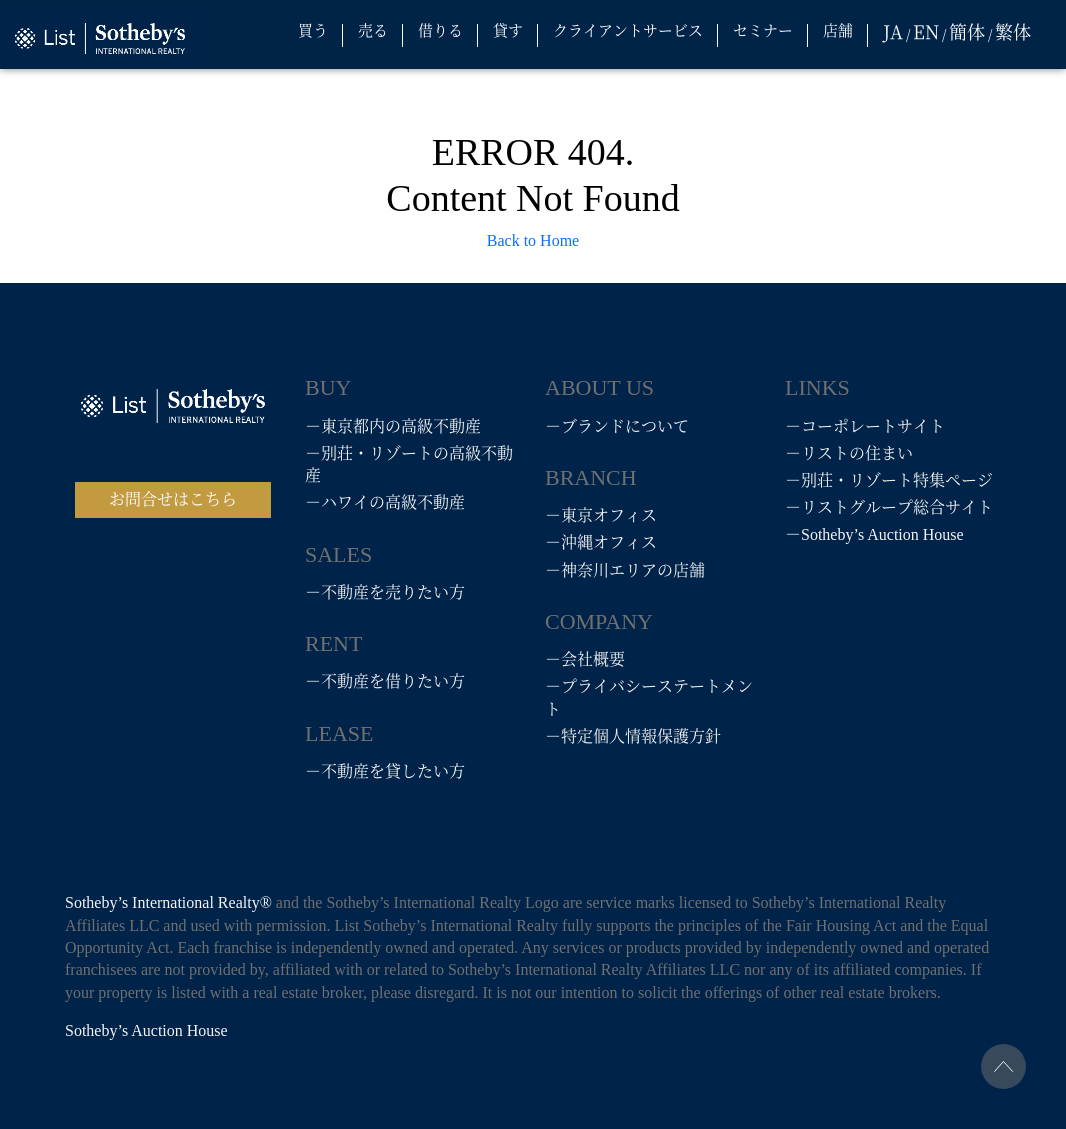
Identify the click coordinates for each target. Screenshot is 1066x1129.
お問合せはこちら (173, 499)
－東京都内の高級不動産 (393, 426)
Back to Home (533, 240)
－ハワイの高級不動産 (385, 502)
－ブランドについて (617, 426)
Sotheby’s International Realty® (170, 902)
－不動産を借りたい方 (385, 681)
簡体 (967, 31)
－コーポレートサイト (865, 426)
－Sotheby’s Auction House (874, 534)
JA (893, 31)
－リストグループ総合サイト (889, 507)
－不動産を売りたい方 (385, 592)
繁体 (1013, 31)
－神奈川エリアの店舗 (625, 570)
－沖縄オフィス (601, 542)
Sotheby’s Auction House (146, 1030)
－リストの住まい (849, 453)
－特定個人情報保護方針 (633, 736)
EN (926, 31)
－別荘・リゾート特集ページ (889, 480)
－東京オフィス (601, 515)
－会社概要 (585, 659)
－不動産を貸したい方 (385, 771)
